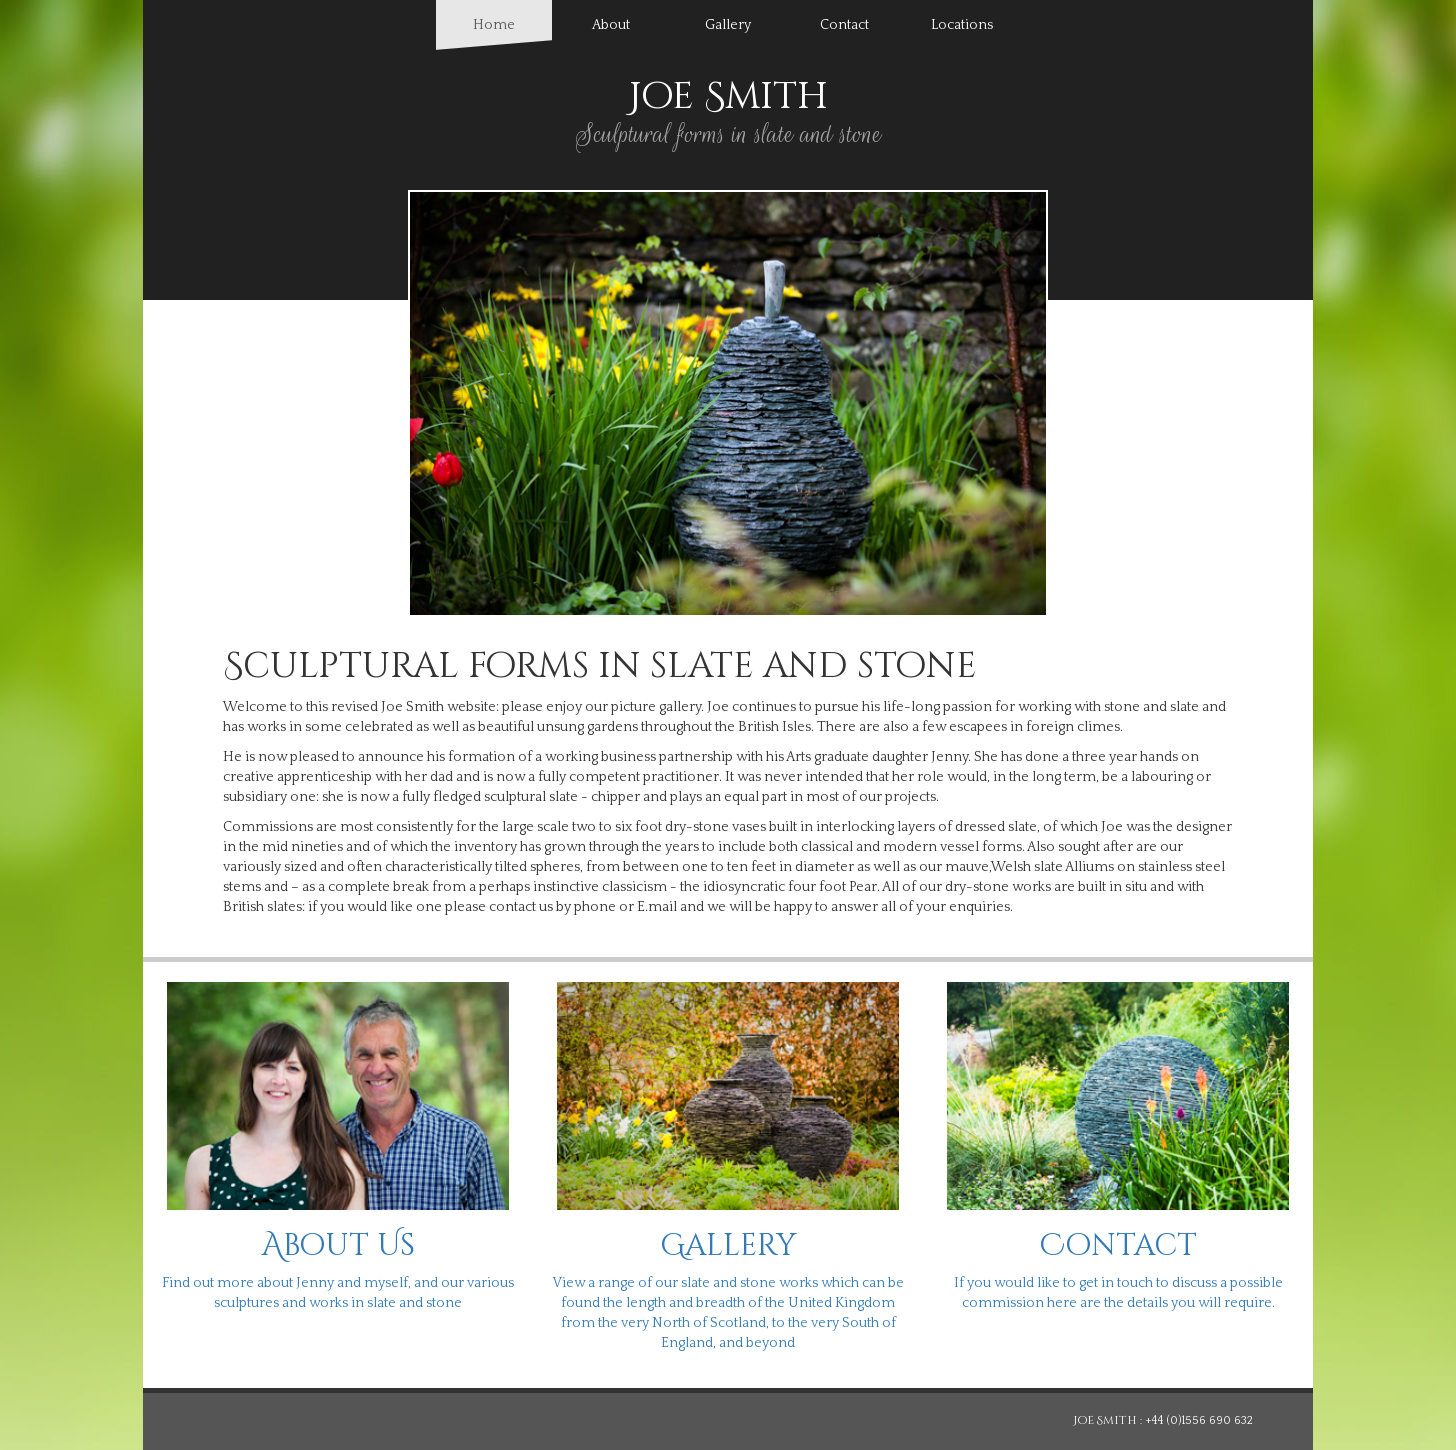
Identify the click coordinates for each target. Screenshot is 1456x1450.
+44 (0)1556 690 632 (1199, 1420)
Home (512, 23)
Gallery (728, 25)
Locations (962, 25)
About (611, 25)
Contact (844, 25)
